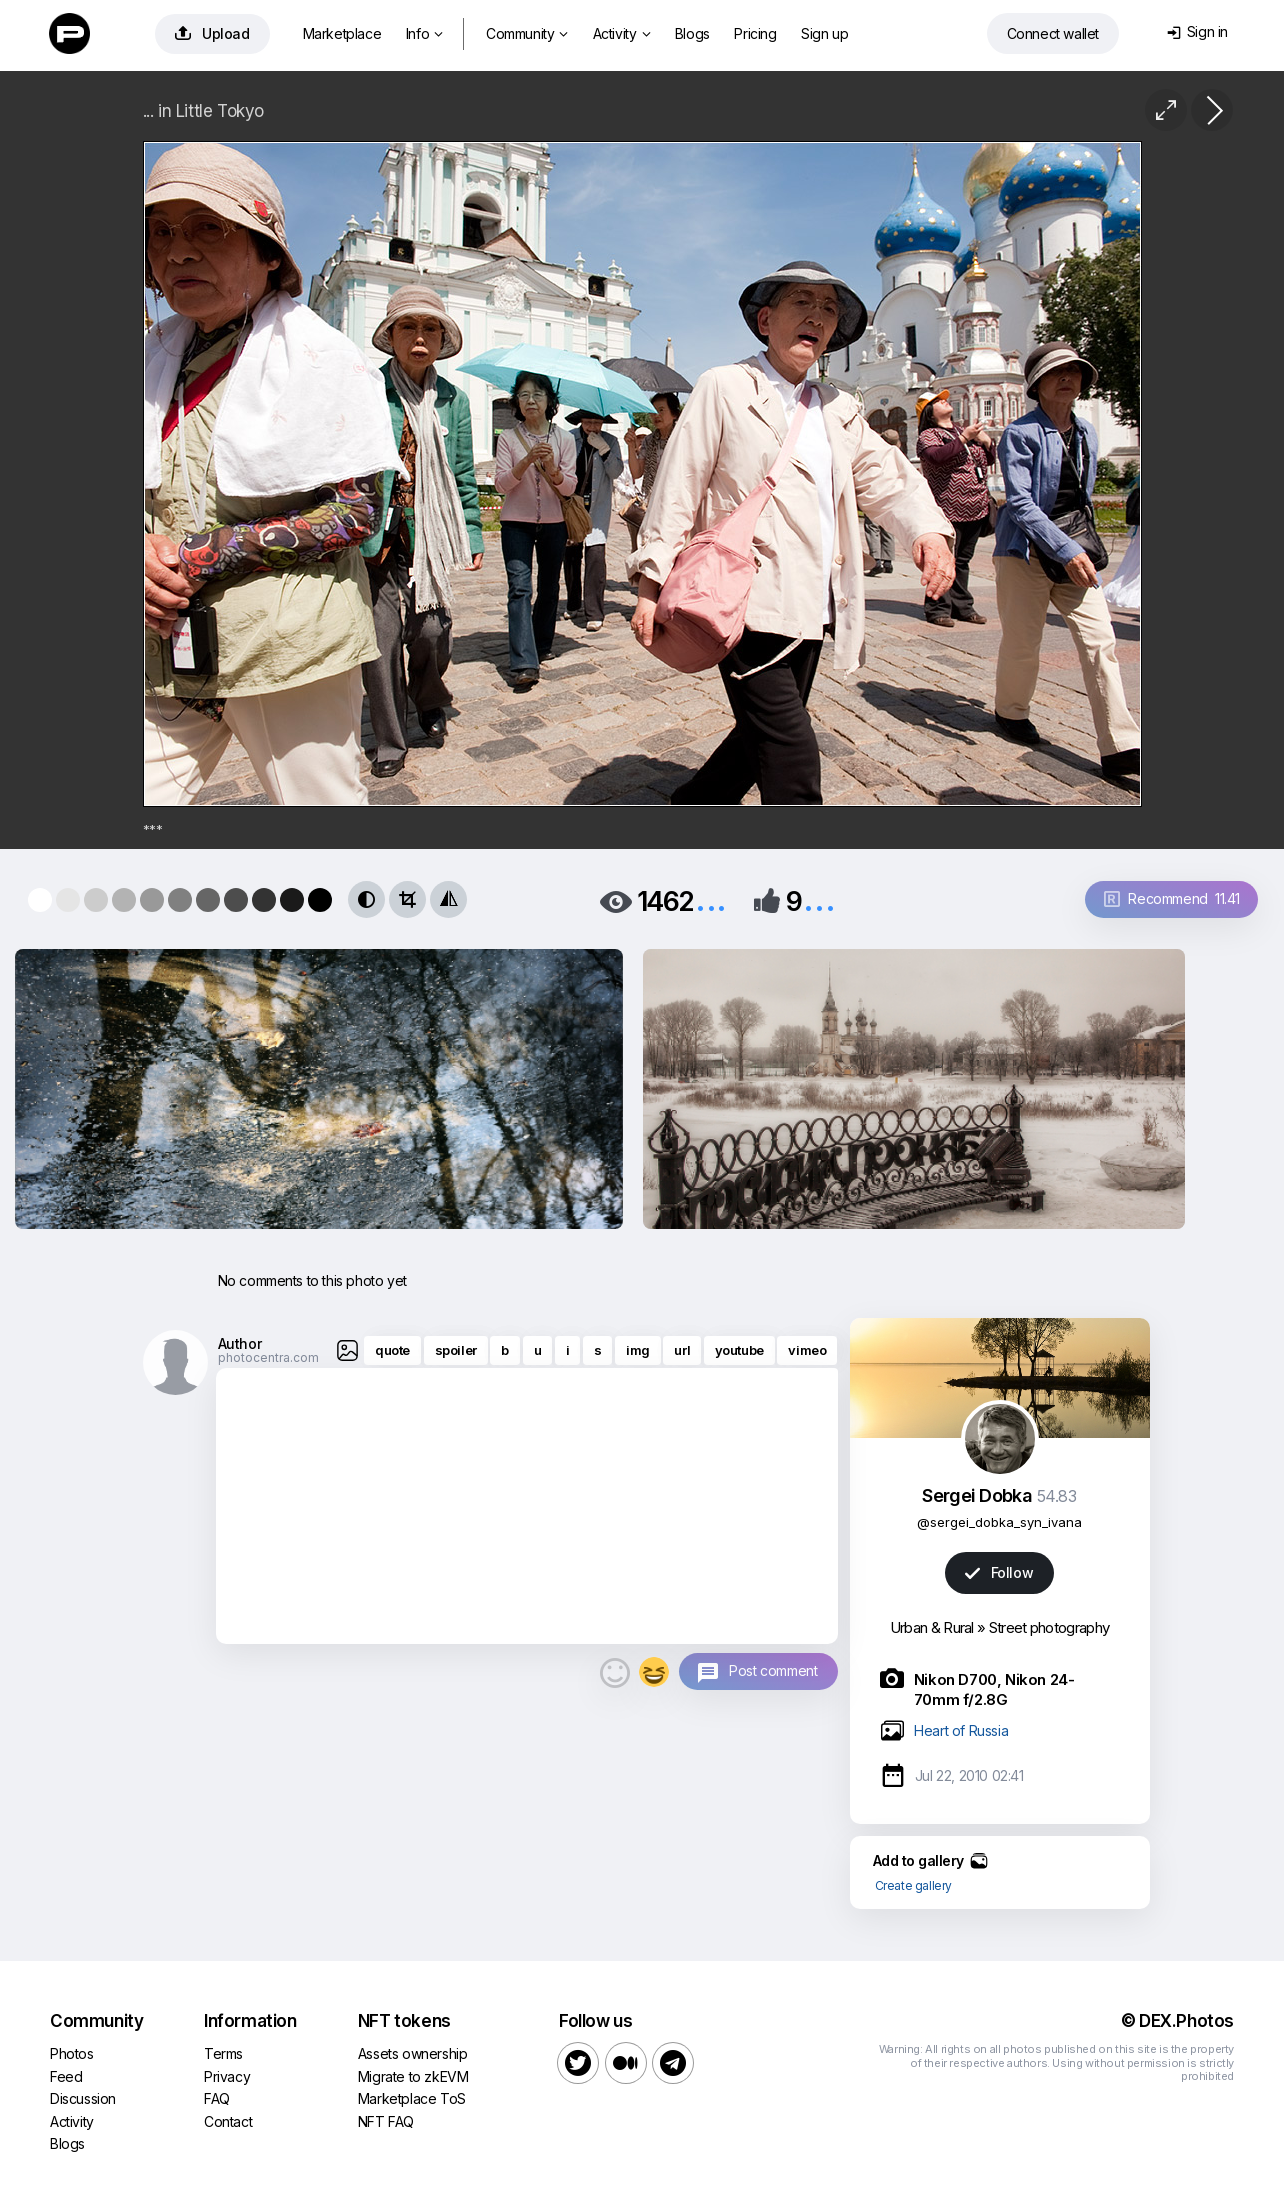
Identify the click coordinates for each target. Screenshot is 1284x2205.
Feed (66, 2076)
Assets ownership (413, 2053)
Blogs (692, 33)
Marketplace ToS (412, 2098)
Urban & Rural (932, 1627)
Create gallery (913, 1885)
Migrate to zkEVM (413, 2076)
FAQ (217, 2098)
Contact (228, 2121)
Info (424, 33)
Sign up (824, 33)
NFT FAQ (386, 2121)
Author (240, 1343)
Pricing (755, 33)
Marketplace (342, 33)
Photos (72, 2053)
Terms (223, 2053)
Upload (212, 33)
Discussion (83, 2098)
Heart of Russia (961, 1730)
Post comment (773, 1670)
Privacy (227, 2076)
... (711, 899)
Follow (999, 1572)
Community (527, 33)
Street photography (1049, 1627)
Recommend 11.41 (1172, 898)
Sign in (1197, 31)
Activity (621, 33)
